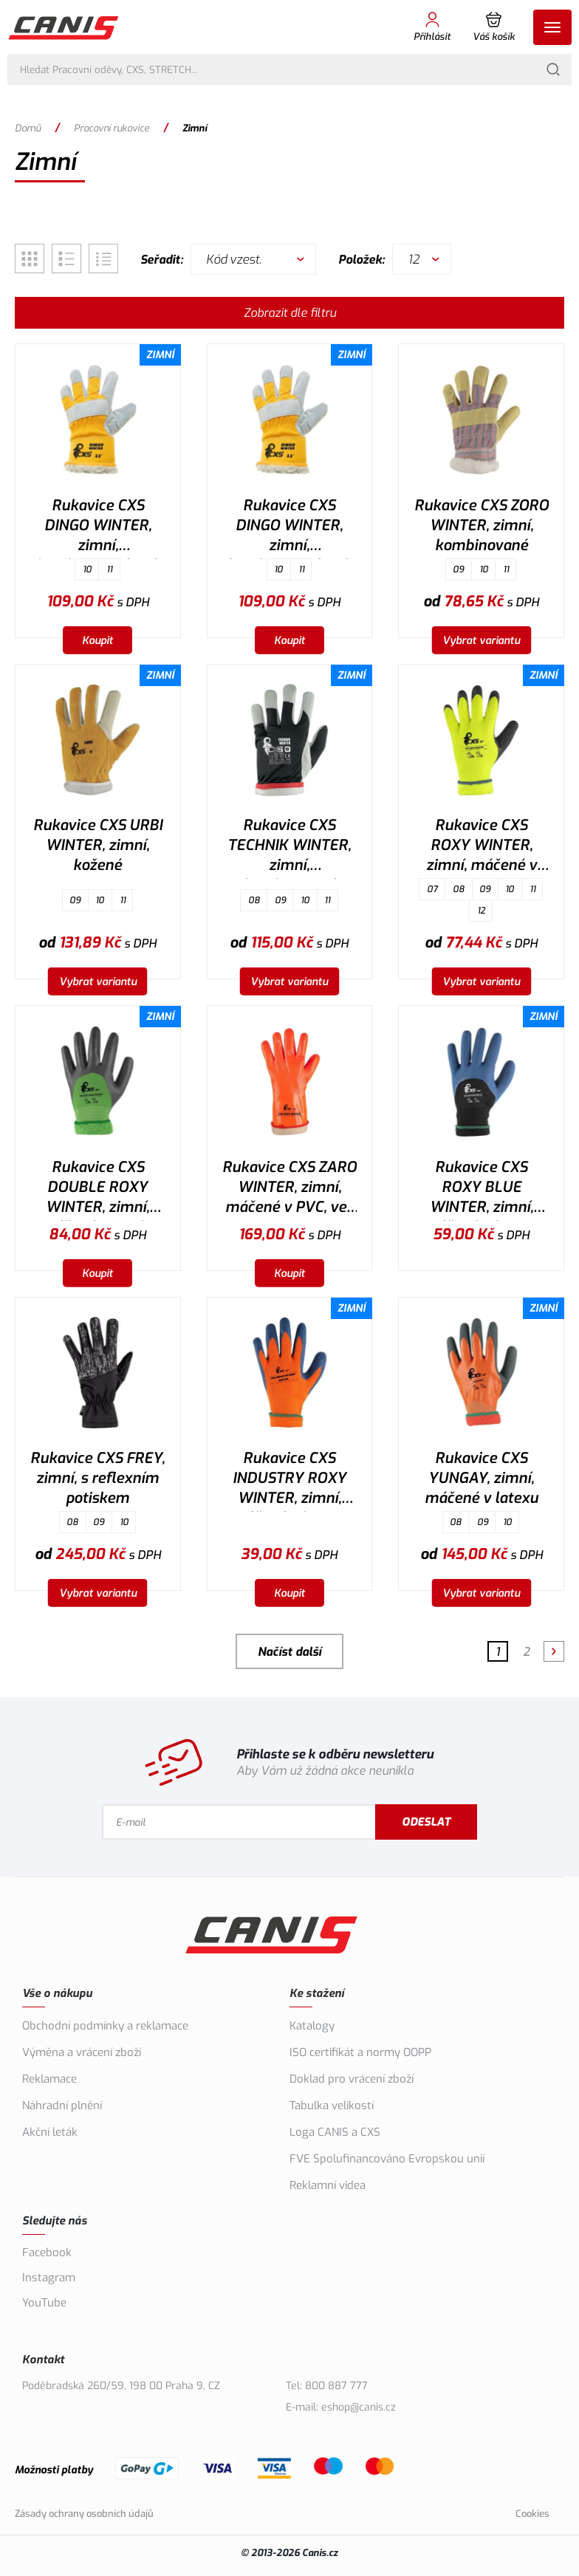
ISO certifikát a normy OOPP (360, 2052)
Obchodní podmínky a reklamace (105, 2025)
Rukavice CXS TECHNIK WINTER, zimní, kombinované (289, 847)
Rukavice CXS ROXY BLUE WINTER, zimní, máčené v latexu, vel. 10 (481, 1189)
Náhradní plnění (62, 2105)
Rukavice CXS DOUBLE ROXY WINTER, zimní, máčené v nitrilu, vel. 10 (98, 1189)
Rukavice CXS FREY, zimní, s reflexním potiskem (97, 1478)
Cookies (532, 2513)
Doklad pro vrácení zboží (352, 2079)
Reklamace (49, 2079)
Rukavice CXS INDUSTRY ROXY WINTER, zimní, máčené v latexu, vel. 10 (289, 1480)
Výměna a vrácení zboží (81, 2052)
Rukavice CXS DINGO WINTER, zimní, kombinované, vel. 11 (289, 527)
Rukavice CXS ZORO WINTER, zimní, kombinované (481, 525)
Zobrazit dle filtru (290, 313)
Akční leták (50, 2132)
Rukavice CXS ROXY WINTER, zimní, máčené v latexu (481, 847)
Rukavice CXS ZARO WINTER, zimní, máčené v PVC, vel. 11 (289, 1189)
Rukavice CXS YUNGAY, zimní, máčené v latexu (481, 1478)
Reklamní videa (328, 2185)
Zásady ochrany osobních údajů (84, 2513)
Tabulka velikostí (332, 2105)
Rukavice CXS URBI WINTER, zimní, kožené (97, 845)
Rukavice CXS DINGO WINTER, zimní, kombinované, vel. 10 (98, 527)
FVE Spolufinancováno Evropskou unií (387, 2158)
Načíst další (289, 1651)
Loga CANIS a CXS (335, 2132)
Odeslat (428, 1822)
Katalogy (312, 2025)
